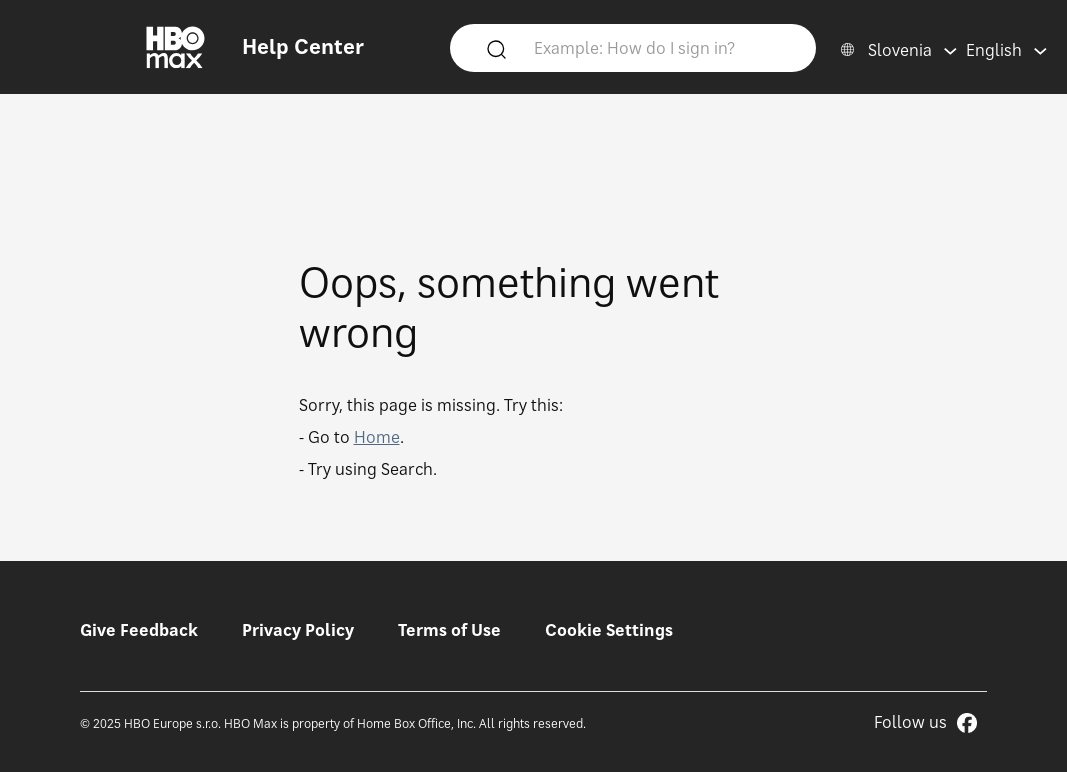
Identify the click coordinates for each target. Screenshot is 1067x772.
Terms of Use (449, 630)
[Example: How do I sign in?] (662, 47)
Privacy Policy (298, 630)
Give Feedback (139, 630)
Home (377, 437)
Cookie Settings (609, 630)
